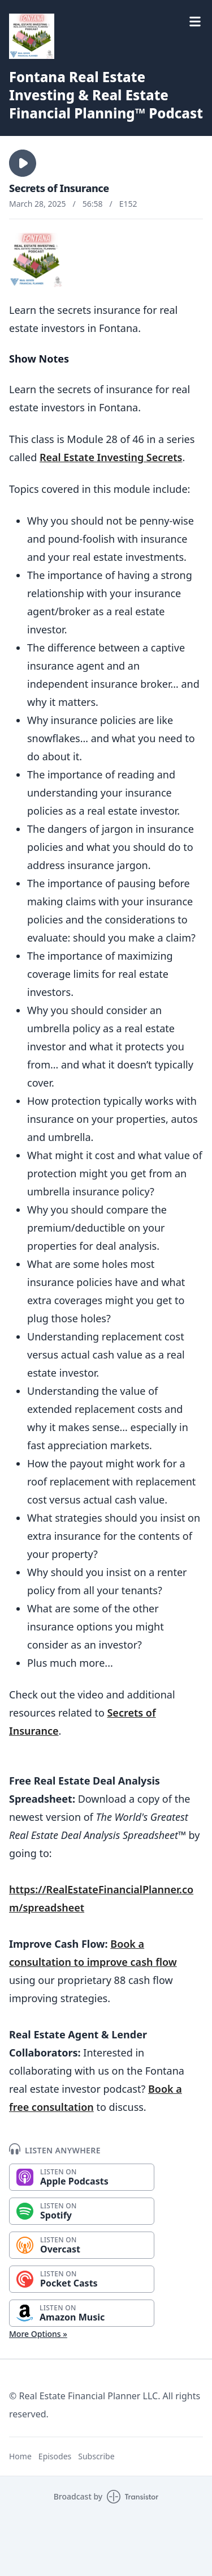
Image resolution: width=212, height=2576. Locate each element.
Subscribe (96, 2456)
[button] (22, 163)
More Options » (38, 2333)
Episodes (54, 2456)
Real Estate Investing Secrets (111, 457)
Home (20, 2456)
